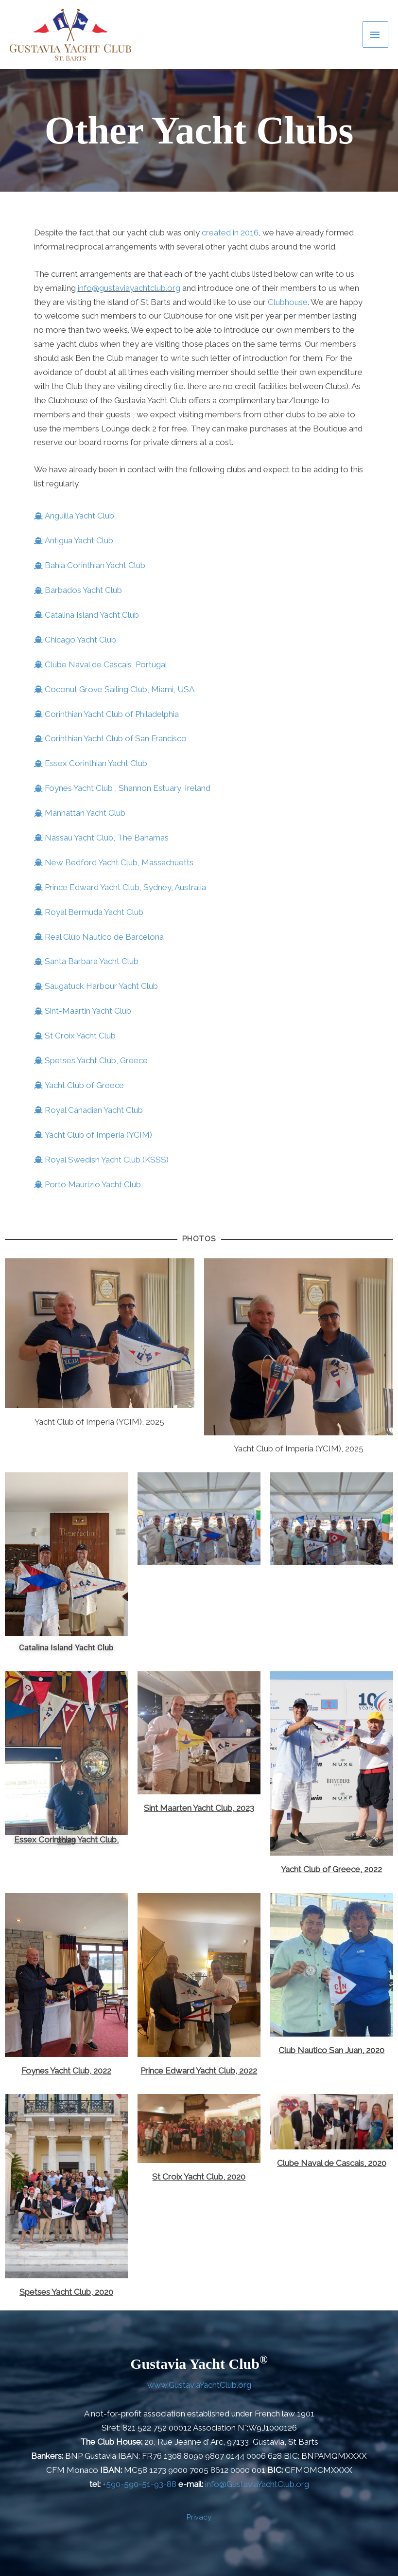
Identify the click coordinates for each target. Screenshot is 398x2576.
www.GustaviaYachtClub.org (199, 2385)
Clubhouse (288, 302)
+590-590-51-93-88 (139, 2484)
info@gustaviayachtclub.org (129, 288)
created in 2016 (230, 232)
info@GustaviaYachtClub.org (257, 2484)
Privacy (199, 2517)
